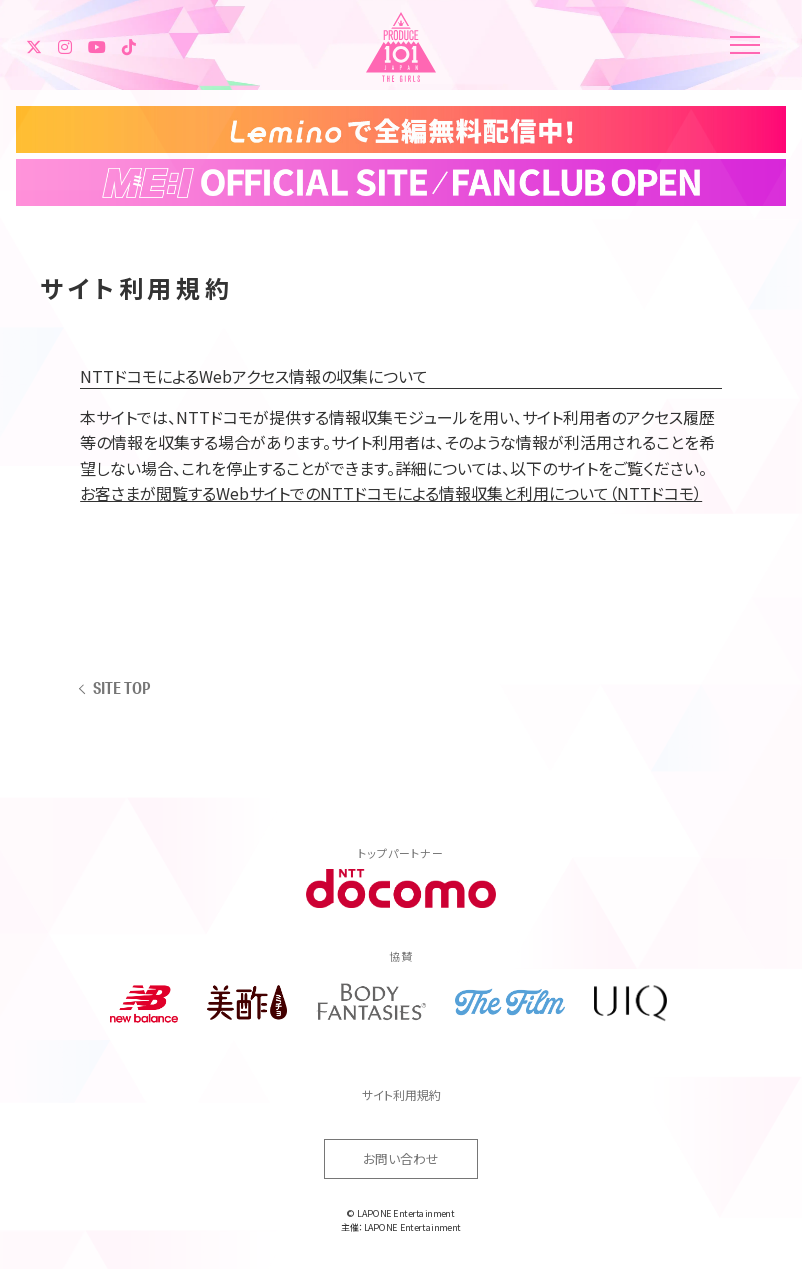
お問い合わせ (401, 1158)
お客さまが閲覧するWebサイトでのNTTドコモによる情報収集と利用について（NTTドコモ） (391, 493)
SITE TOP (121, 688)
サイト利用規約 (401, 1095)
